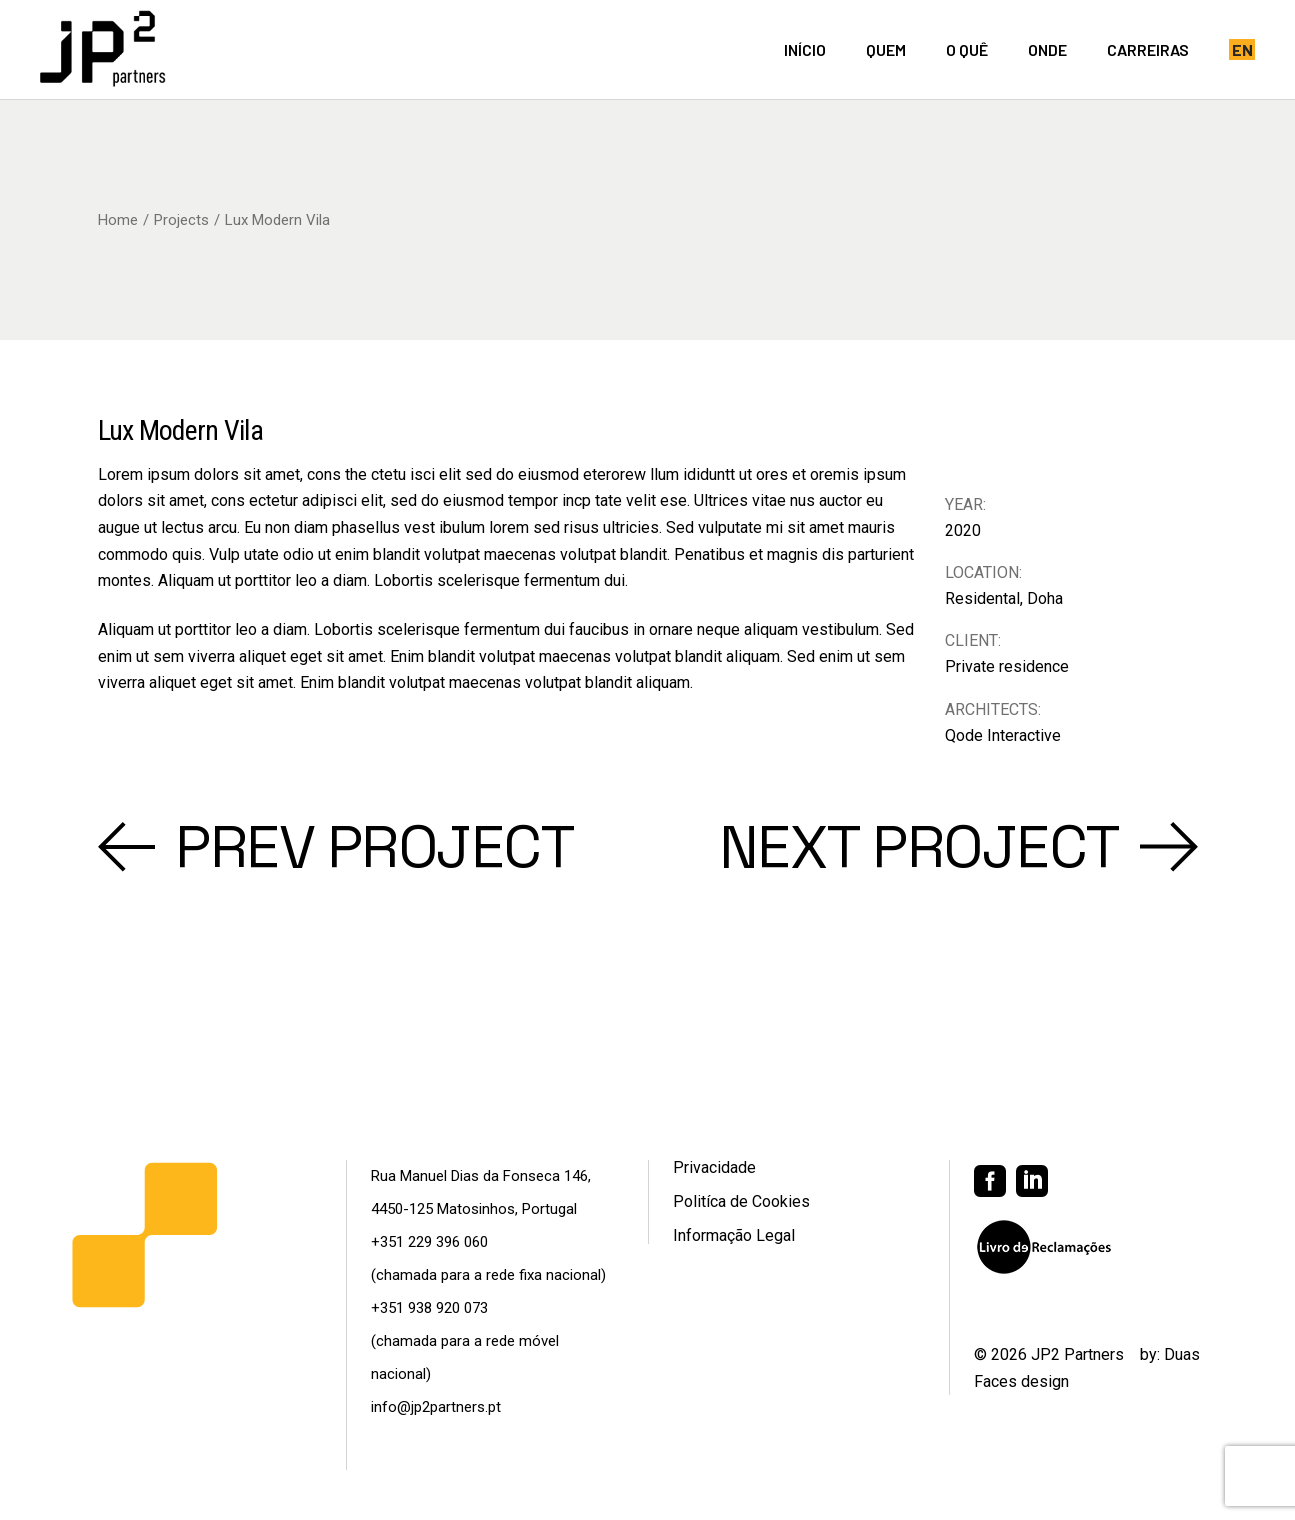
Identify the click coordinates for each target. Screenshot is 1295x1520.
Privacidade (714, 1167)
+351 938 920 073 (429, 1308)
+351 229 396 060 (429, 1242)
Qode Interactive (1003, 735)
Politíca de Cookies (741, 1201)
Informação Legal (734, 1235)
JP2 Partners (1077, 1354)
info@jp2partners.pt (436, 1407)
